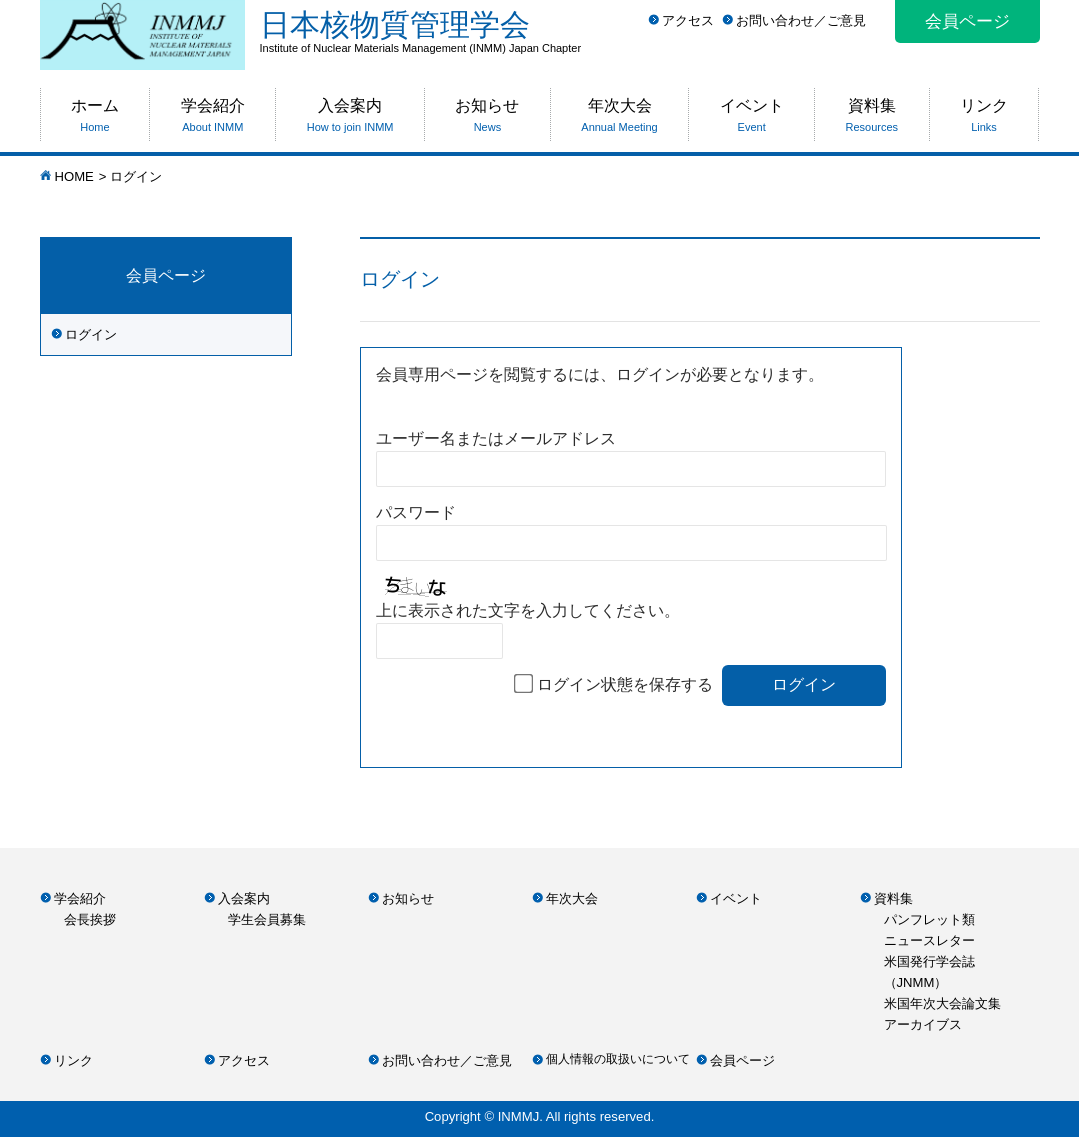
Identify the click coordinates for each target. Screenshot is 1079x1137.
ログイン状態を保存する (625, 684)
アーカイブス (923, 1024)
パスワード (416, 512)
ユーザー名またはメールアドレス (496, 438)
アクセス (688, 20)
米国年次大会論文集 (942, 1003)
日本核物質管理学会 (650, 31)
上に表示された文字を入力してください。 (528, 610)
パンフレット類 (929, 919)
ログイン (91, 334)
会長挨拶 (90, 919)
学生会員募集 (267, 919)
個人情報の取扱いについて (618, 1059)
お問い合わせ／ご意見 (801, 20)
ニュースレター (929, 940)
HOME (74, 176)
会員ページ (967, 21)
